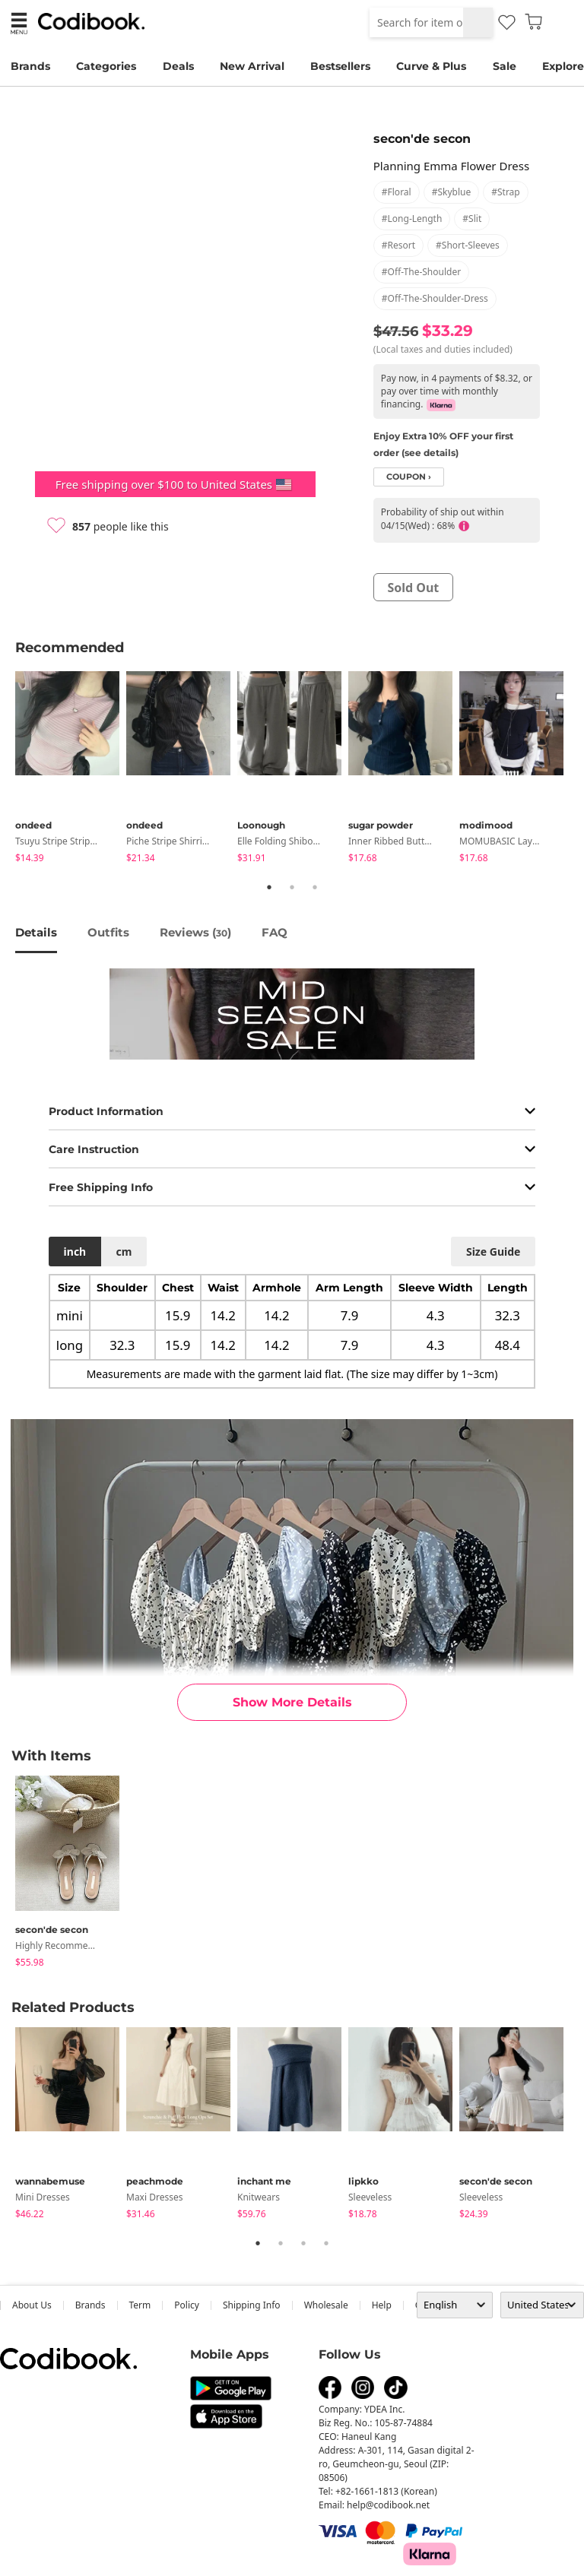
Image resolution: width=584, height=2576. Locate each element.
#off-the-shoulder (421, 271)
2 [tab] (292, 887)
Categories (106, 66)
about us (32, 2305)
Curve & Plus (431, 66)
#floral (396, 191)
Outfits (108, 932)
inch (75, 1251)
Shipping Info (252, 2305)
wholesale (326, 2305)
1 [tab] (269, 887)
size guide (493, 1251)
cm (124, 1251)
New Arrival (252, 66)
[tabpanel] (70, 770)
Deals (178, 66)
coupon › (408, 477)
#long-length (412, 218)
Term (140, 2305)
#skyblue (451, 191)
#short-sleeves (468, 245)
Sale (504, 66)
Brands (30, 66)
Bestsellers (340, 66)
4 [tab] (326, 2243)
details (36, 932)
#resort (398, 245)
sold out (413, 587)
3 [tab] (314, 887)
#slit (471, 218)
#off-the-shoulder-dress (435, 298)
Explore (563, 66)
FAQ (274, 932)
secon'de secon (422, 138)
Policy (186, 2305)
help (382, 2305)
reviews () (195, 932)
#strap (505, 191)
